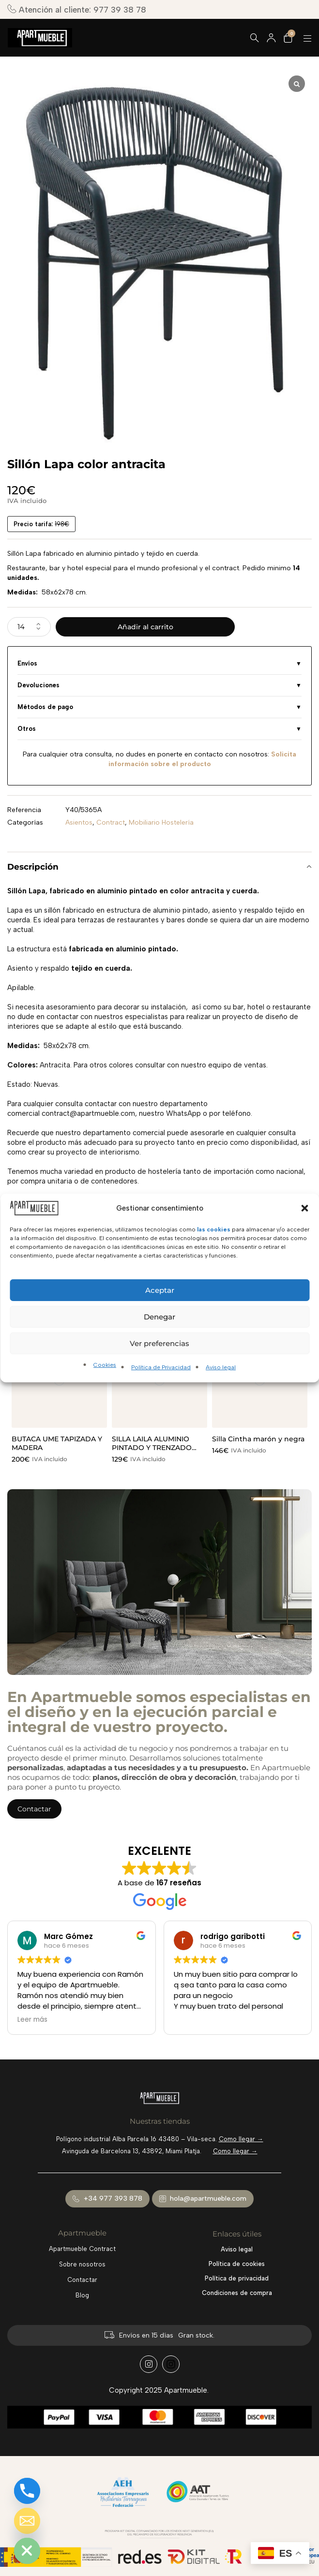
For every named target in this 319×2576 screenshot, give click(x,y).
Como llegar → (241, 2139)
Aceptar (159, 1290)
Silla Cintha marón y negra (258, 1439)
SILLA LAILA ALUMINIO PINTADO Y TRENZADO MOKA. (152, 1448)
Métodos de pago (45, 707)
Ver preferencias (159, 1343)
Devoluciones (38, 685)
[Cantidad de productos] (29, 627)
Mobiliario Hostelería (161, 822)
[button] (304, 1208)
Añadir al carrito (145, 626)
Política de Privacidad (161, 1367)
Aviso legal (221, 1367)
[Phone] (27, 2491)
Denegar (159, 1316)
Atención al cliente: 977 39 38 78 (76, 9)
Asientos (78, 822)
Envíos (27, 663)
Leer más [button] (32, 2019)
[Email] (27, 2521)
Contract (110, 822)
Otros (26, 728)
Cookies (104, 1365)
